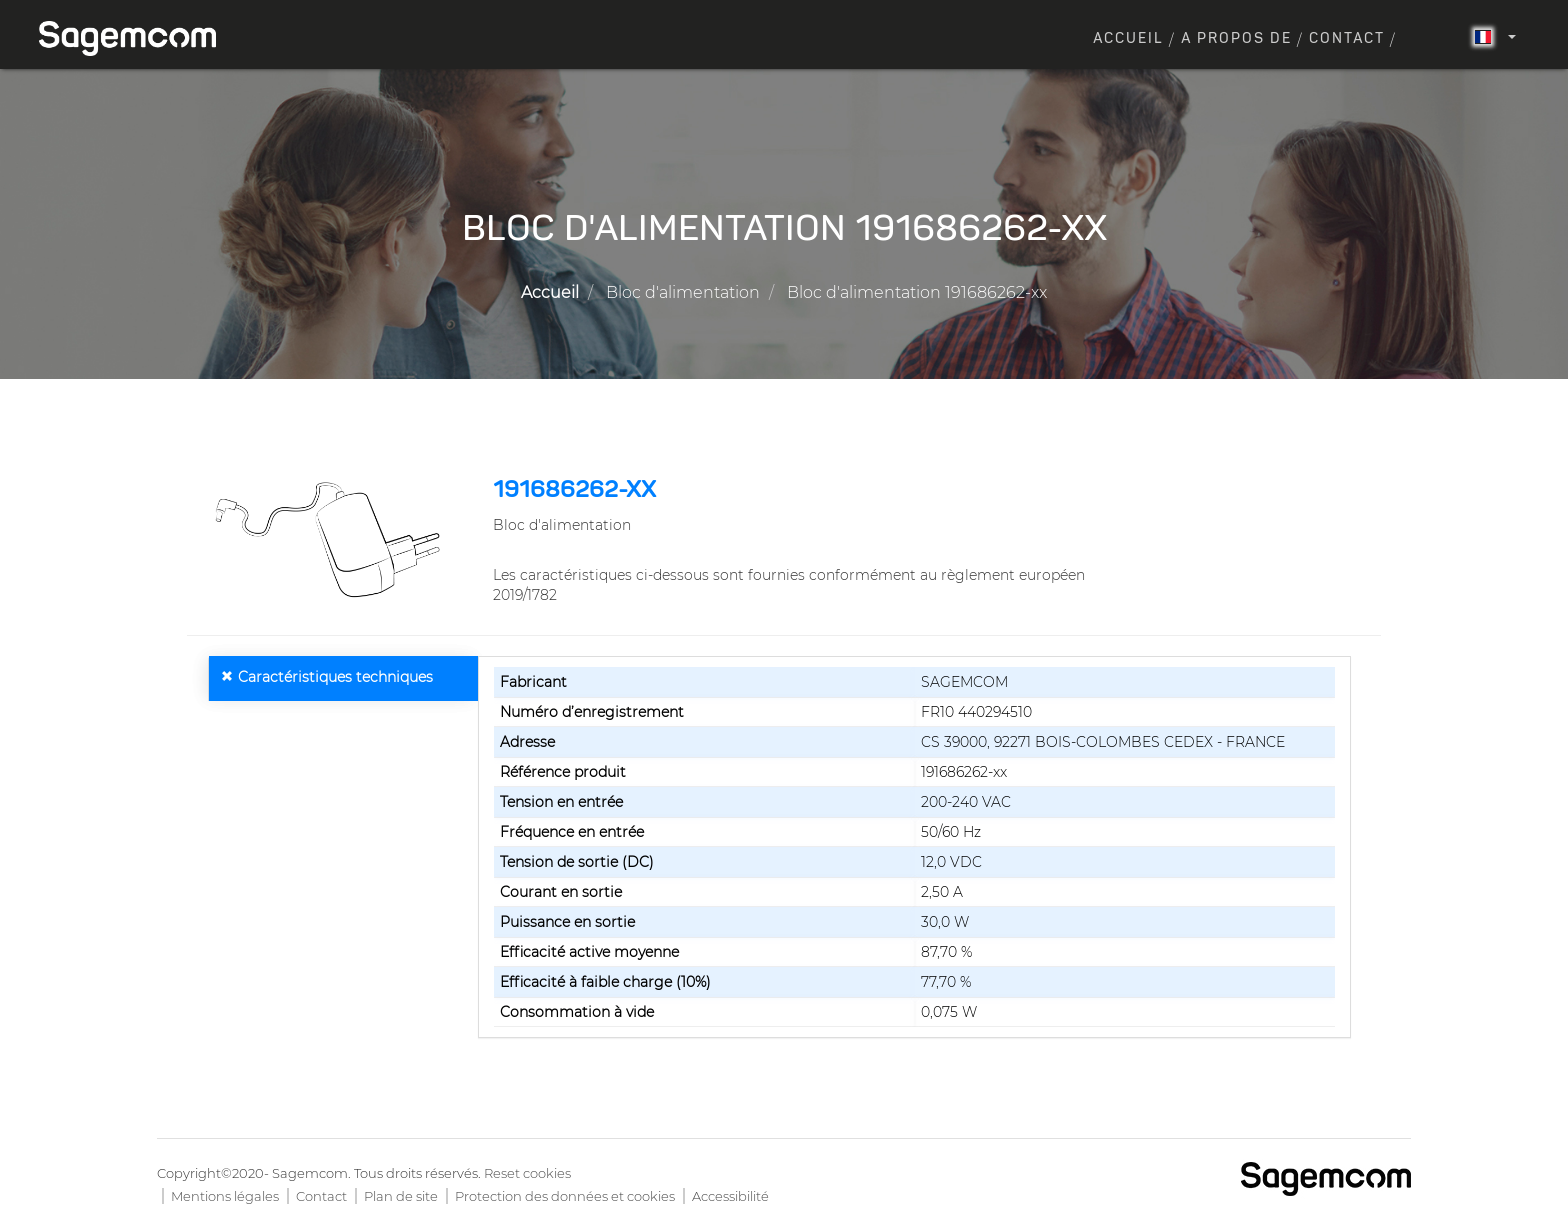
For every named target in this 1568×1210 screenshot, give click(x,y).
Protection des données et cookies (565, 1196)
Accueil (1128, 39)
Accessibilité (730, 1196)
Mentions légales (225, 1196)
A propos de (1236, 39)
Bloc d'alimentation (683, 292)
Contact (1347, 39)
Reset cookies (527, 1173)
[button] (332, 540)
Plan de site (401, 1196)
